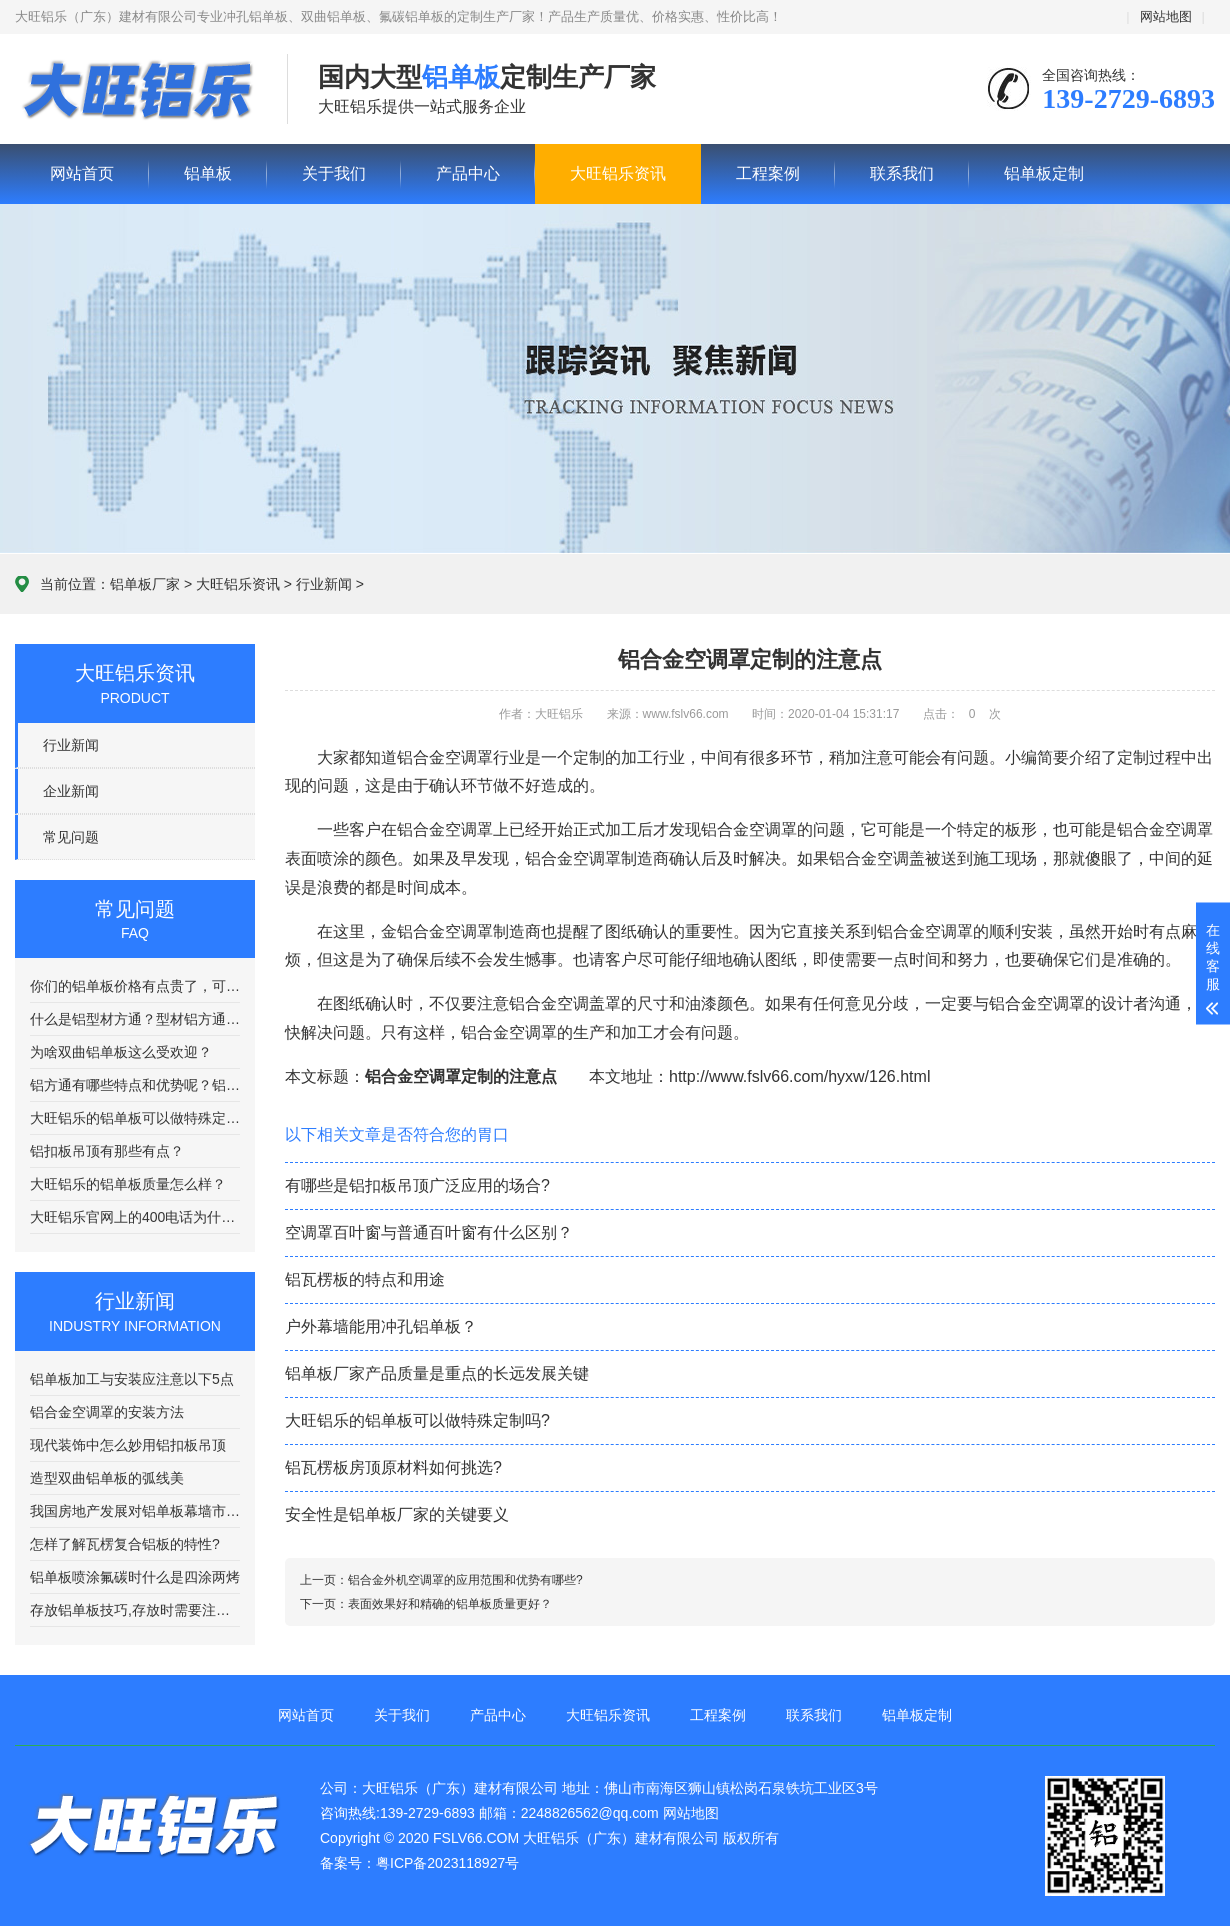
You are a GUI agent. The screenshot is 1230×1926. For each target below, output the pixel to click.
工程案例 (768, 173)
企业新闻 (71, 791)
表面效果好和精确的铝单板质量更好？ (450, 1604)
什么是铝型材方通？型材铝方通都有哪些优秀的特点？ (135, 1019)
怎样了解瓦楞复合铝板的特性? (125, 1544)
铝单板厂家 (145, 584)
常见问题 (71, 837)
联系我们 (902, 173)
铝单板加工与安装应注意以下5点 (132, 1379)
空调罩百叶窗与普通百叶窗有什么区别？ (429, 1232)
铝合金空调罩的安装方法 (107, 1412)
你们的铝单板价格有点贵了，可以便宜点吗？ (135, 986)
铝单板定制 (1044, 173)
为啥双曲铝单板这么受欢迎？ (121, 1052)
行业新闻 (324, 584)
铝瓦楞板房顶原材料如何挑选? (393, 1467)
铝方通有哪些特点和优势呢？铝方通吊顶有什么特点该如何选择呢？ (135, 1085)
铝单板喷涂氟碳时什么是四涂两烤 (135, 1577)
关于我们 (334, 173)
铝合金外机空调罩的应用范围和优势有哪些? (465, 1580)
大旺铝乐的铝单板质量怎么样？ (128, 1184)
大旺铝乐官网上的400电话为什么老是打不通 (135, 1217)
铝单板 (136, 90)
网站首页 (82, 173)
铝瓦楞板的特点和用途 (365, 1279)
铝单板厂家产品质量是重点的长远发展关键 (437, 1373)
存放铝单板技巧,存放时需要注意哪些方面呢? (135, 1610)
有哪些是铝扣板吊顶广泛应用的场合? (417, 1185)
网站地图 (1166, 16)
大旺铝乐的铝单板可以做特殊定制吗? (135, 1118)
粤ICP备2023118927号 (447, 1863)
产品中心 (468, 173)
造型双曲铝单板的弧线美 (107, 1478)
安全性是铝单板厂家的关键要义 (397, 1514)
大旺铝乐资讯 (618, 173)
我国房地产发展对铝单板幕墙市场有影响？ (135, 1511)
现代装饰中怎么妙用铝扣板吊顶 (128, 1445)
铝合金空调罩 (509, 1032)
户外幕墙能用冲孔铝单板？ (381, 1326)
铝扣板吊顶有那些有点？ (107, 1151)
